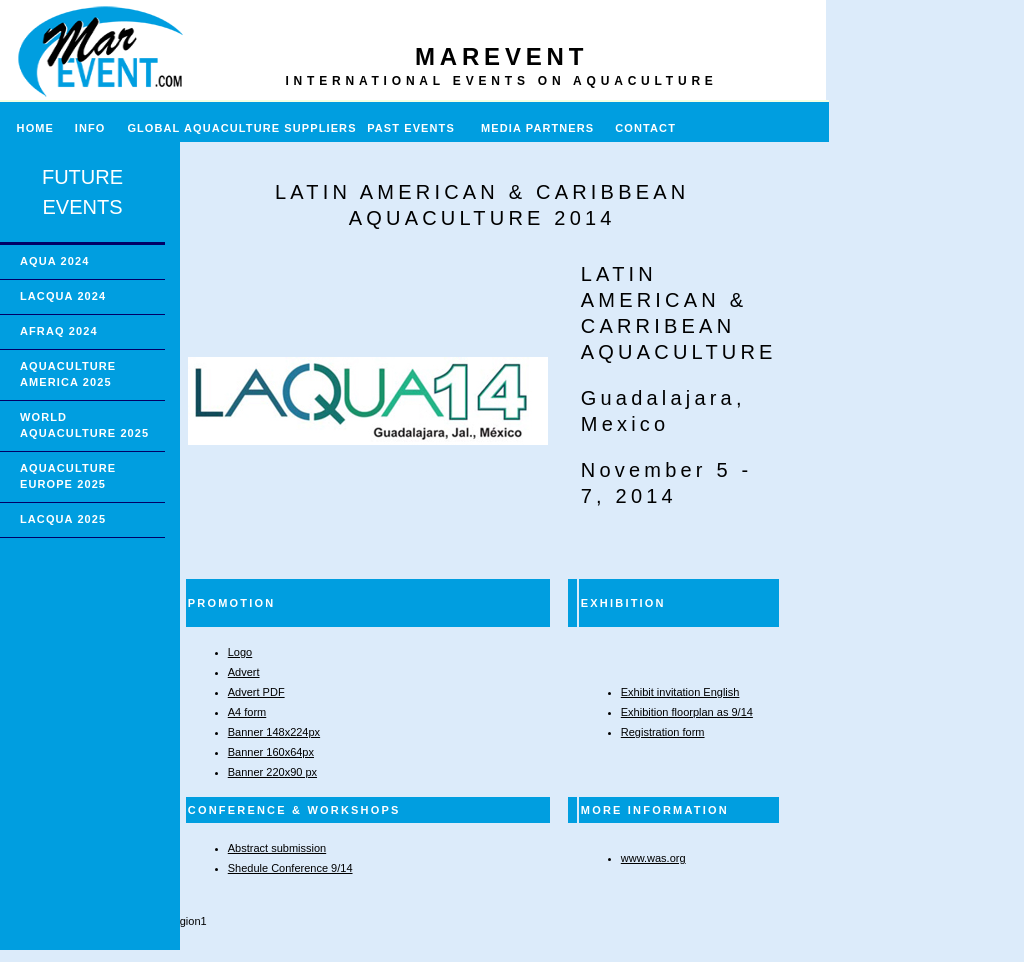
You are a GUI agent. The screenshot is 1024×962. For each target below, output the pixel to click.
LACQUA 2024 (63, 296)
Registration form (663, 732)
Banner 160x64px (271, 752)
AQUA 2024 (54, 261)
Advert (244, 672)
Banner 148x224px (274, 732)
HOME (27, 128)
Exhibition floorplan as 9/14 (687, 712)
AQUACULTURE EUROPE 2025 (68, 476)
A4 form (247, 712)
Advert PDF (256, 692)
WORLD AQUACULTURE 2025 (84, 425)
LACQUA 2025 (63, 519)
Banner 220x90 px (272, 772)
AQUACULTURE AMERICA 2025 (68, 374)
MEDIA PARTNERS (537, 128)
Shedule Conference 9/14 (290, 868)
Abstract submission (277, 848)
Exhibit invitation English (680, 692)
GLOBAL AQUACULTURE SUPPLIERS (241, 128)
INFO (98, 128)
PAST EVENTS (411, 128)
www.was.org (653, 858)
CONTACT (645, 128)
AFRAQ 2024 (59, 331)
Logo (240, 652)
